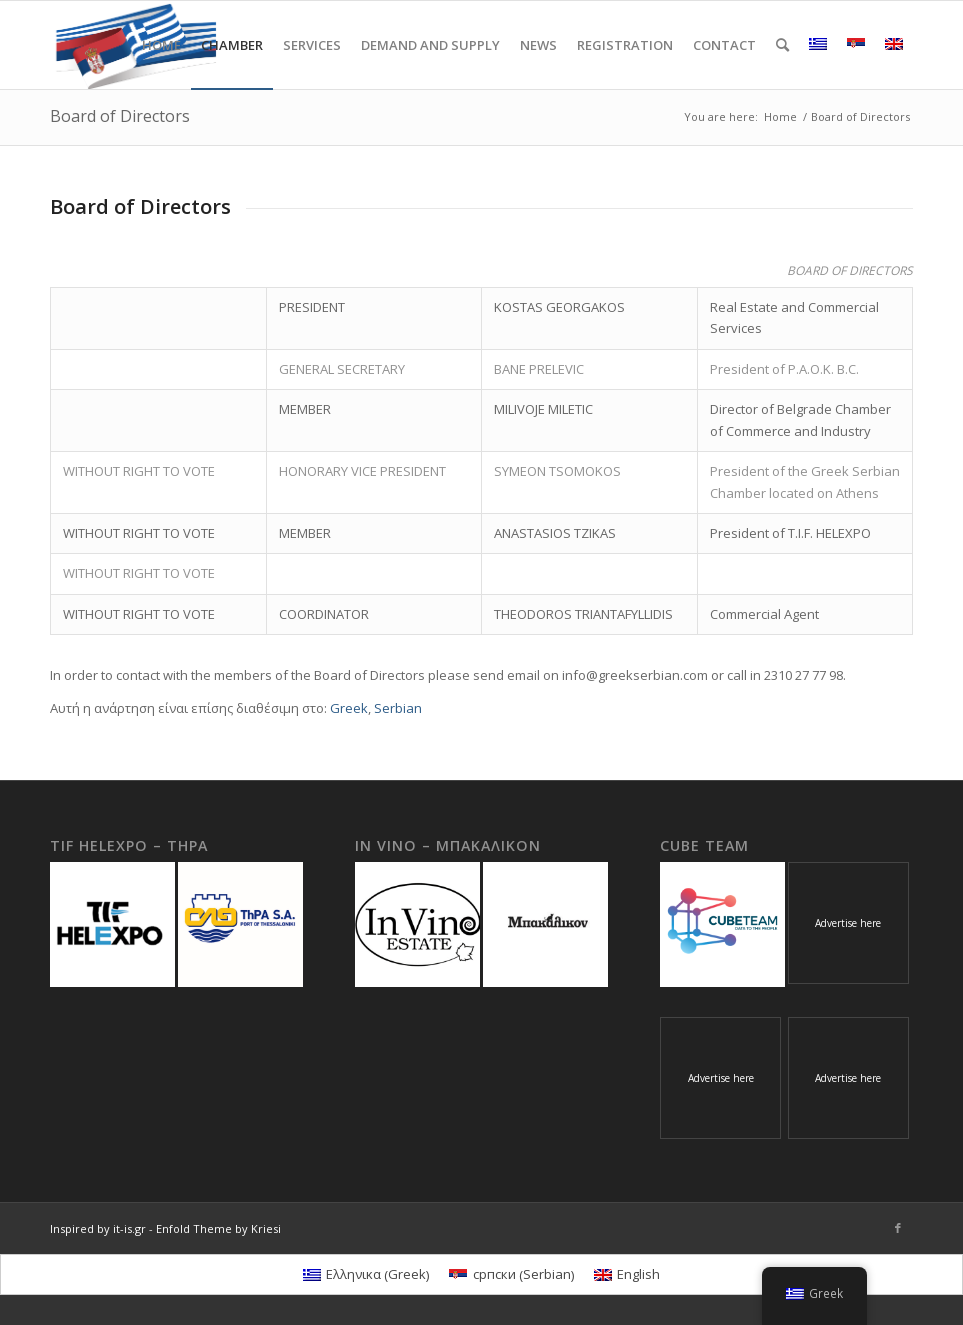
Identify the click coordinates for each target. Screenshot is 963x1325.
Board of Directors (120, 116)
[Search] (782, 45)
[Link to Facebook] (898, 1228)
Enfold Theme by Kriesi (218, 1228)
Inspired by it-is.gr (98, 1228)
